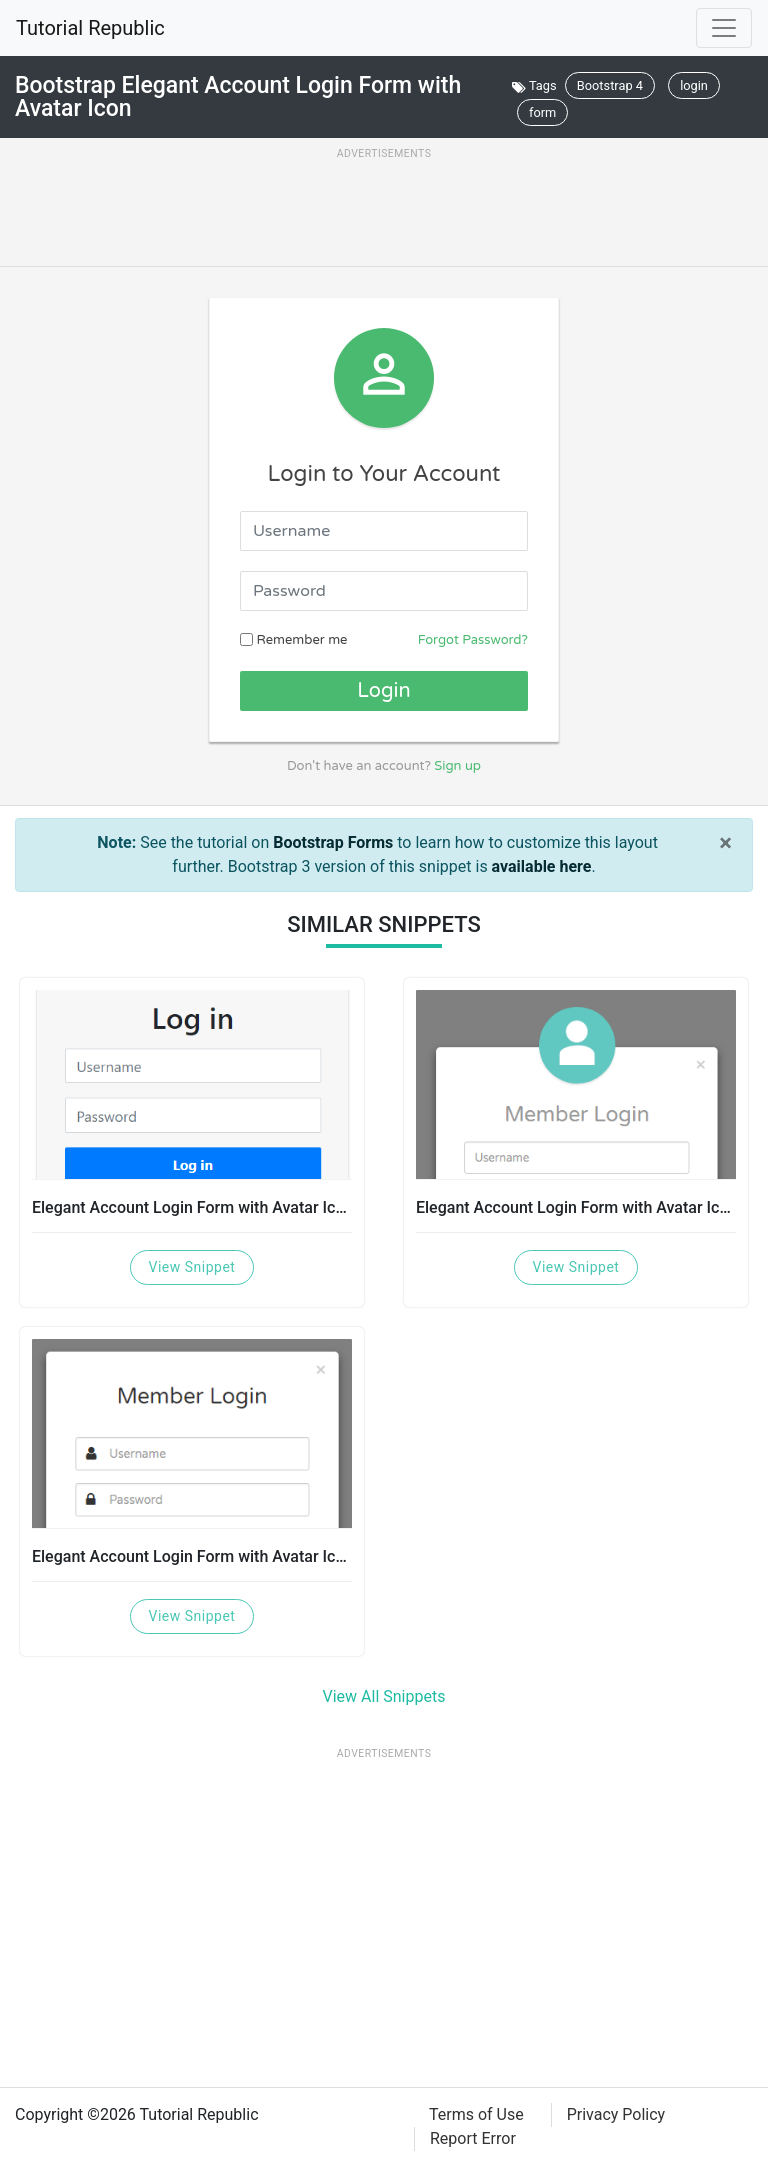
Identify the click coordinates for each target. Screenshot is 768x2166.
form (542, 112)
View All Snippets (384, 1696)
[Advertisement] (384, 212)
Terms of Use (476, 2114)
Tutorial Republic (90, 28)
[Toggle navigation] (724, 28)
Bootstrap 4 (610, 85)
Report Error (473, 2138)
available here (542, 866)
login (694, 85)
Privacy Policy (616, 2114)
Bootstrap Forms (333, 842)
